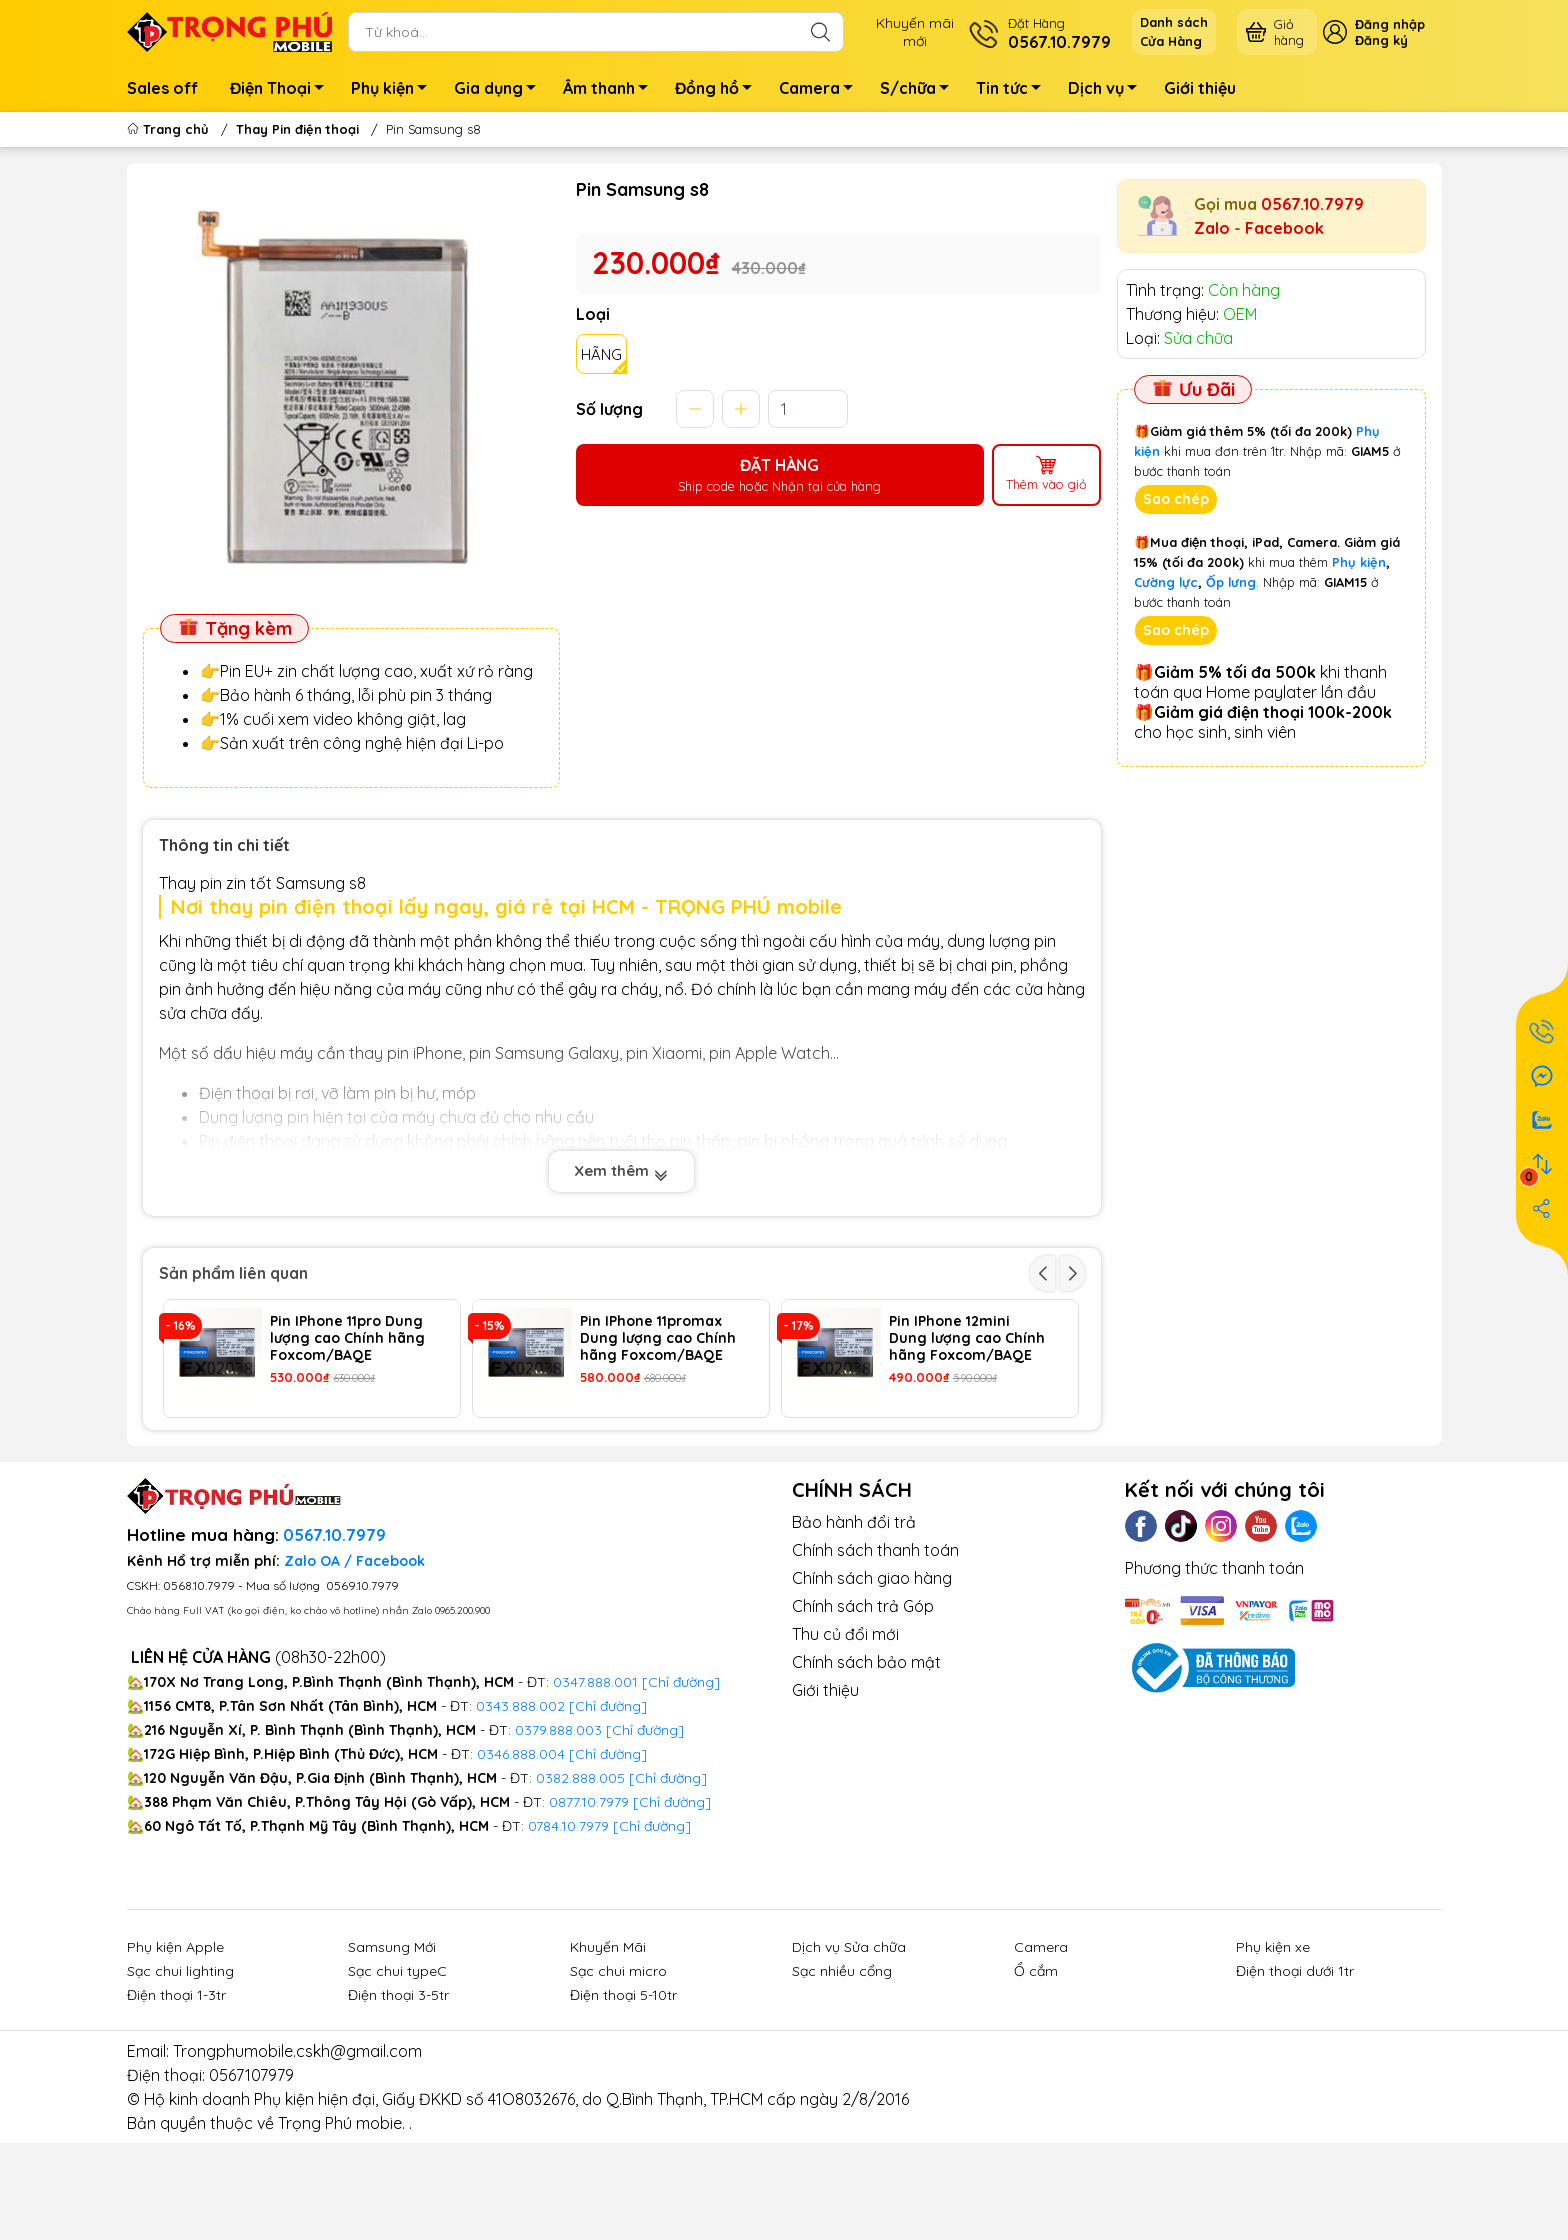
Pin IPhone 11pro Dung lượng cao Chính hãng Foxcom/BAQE (347, 1338)
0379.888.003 (558, 1839)
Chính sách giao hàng (872, 1687)
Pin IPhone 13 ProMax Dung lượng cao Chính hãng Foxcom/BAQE (348, 1457)
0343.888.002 (520, 1815)
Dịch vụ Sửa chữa (849, 2056)
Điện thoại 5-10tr (623, 2104)
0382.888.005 (580, 1887)
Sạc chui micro (618, 2080)
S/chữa (920, 91)
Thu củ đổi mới (845, 1743)
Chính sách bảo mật (866, 1771)
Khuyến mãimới (915, 32)
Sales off (162, 88)
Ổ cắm (1036, 2080)
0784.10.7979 (568, 1935)
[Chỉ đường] (672, 1911)
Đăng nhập (1390, 24)
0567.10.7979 (1312, 204)
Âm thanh (611, 91)
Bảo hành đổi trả (854, 1631)
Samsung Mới (392, 2056)
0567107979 (251, 2184)
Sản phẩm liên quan (233, 1273)
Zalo (1212, 228)
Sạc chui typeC (397, 2080)
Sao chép (1176, 499)
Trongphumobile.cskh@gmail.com (297, 2160)
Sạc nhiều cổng (842, 2080)
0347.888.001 (597, 1791)
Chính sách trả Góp (863, 1715)
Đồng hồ (719, 91)
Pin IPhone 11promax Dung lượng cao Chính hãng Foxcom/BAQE (658, 1338)
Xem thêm (621, 1170)
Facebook (1284, 228)
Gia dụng (500, 91)
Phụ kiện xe (1273, 2056)
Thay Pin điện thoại (297, 129)
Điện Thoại (282, 91)
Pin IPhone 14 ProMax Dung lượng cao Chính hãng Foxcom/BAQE (967, 1457)
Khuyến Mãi (608, 2056)
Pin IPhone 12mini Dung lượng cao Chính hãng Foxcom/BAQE (967, 1338)
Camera (821, 91)
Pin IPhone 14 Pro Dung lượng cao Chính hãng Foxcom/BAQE (658, 1457)
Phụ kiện (394, 91)
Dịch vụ (1108, 91)
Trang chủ (170, 129)
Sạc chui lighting (180, 2080)
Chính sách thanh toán (875, 1659)
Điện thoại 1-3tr (176, 2104)
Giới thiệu (1200, 88)
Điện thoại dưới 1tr (1295, 2080)
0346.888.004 (521, 1863)
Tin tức (1014, 91)
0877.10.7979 (589, 1911)
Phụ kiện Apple (175, 2056)
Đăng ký (1381, 40)
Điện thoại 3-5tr (398, 2104)
